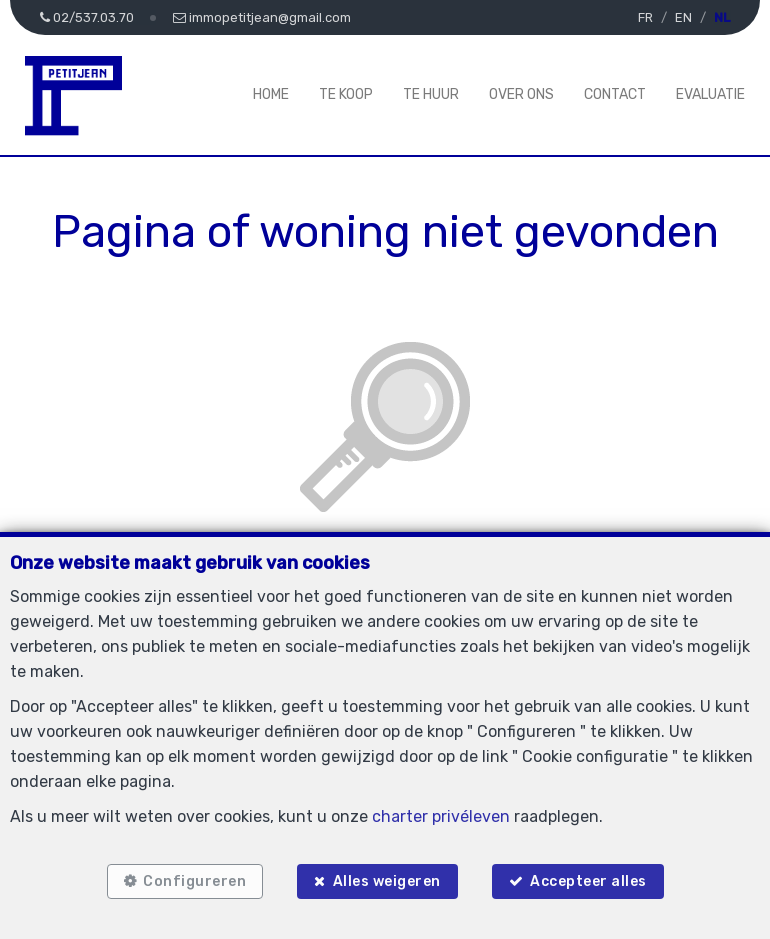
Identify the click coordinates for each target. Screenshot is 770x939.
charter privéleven (441, 816)
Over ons (521, 94)
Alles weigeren (387, 881)
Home (271, 94)
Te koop (346, 94)
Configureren (194, 881)
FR (645, 17)
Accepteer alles (588, 881)
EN (683, 17)
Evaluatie (710, 94)
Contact (615, 94)
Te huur (431, 94)
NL (722, 17)
